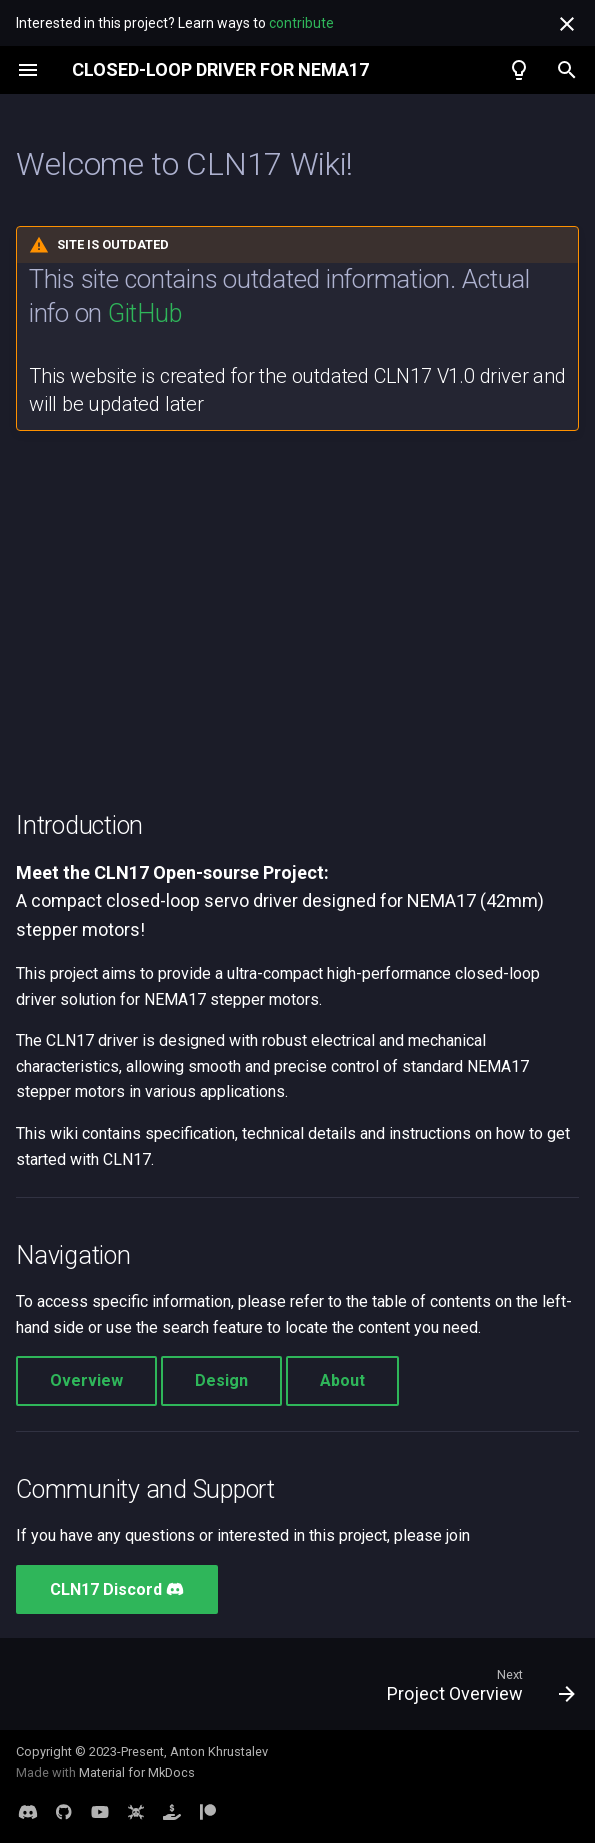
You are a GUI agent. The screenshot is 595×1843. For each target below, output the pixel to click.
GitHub (144, 313)
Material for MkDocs (137, 1772)
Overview (86, 1380)
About (342, 1380)
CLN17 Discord (117, 1589)
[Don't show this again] (567, 24)
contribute (301, 23)
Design (221, 1380)
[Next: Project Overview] (477, 1690)
